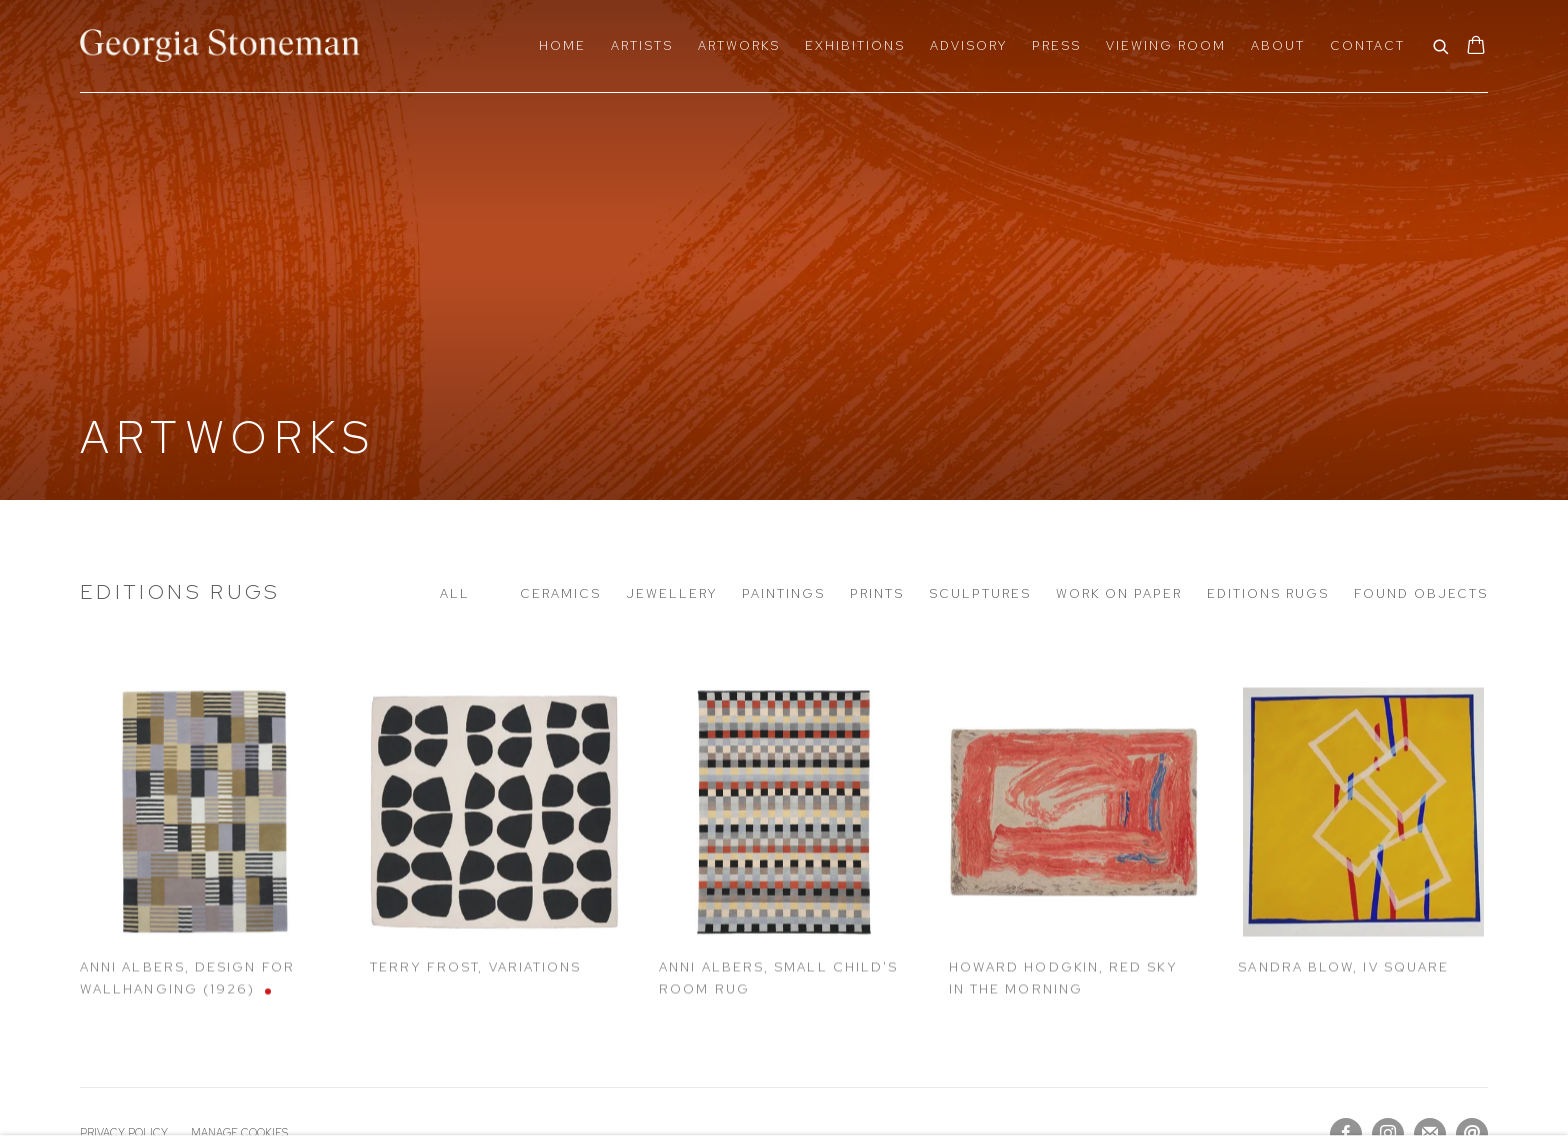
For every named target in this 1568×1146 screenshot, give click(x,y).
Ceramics (560, 593)
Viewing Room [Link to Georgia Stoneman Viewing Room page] (1166, 45)
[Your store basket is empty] (1476, 47)
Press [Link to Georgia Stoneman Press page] (1056, 45)
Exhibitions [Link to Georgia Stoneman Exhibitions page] (855, 45)
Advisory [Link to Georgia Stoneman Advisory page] (968, 45)
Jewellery (671, 593)
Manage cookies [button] (239, 1133)
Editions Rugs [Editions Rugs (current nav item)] (1268, 593)
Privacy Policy (124, 1133)
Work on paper (1119, 593)
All (455, 593)
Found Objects (1421, 593)
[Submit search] (1442, 44)
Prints (877, 593)
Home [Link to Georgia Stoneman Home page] (562, 45)
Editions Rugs (180, 591)
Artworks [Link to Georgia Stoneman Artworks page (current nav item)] (739, 45)
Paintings (783, 593)
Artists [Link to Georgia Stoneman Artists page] (642, 45)
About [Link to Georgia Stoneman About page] (1278, 45)
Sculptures (980, 593)
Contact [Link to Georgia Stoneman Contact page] (1367, 45)
